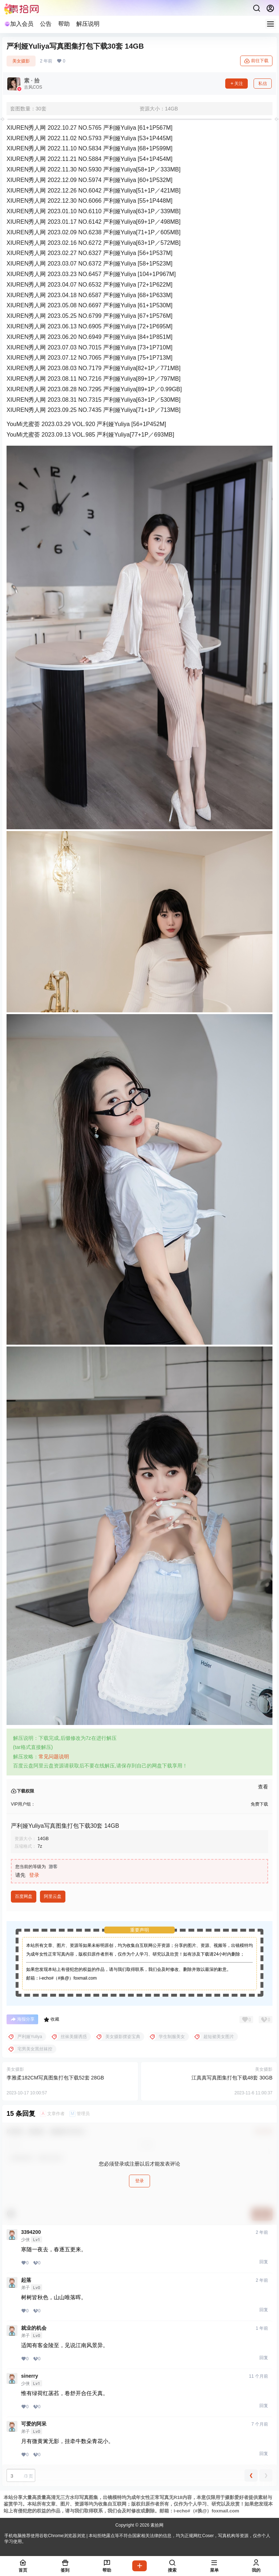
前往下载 (256, 61)
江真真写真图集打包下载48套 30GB (231, 2078)
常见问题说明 (54, 1756)
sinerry (29, 2375)
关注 (236, 83)
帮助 (64, 24)
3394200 (31, 2232)
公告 (46, 24)
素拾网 (156, 2525)
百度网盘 (23, 1896)
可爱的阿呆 (33, 2423)
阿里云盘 (52, 1896)
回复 (263, 2261)
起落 (26, 2280)
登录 (34, 1875)
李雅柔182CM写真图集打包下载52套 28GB (55, 2078)
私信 (262, 83)
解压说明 (88, 24)
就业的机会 (33, 2327)
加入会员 (18, 24)
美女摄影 (21, 61)
